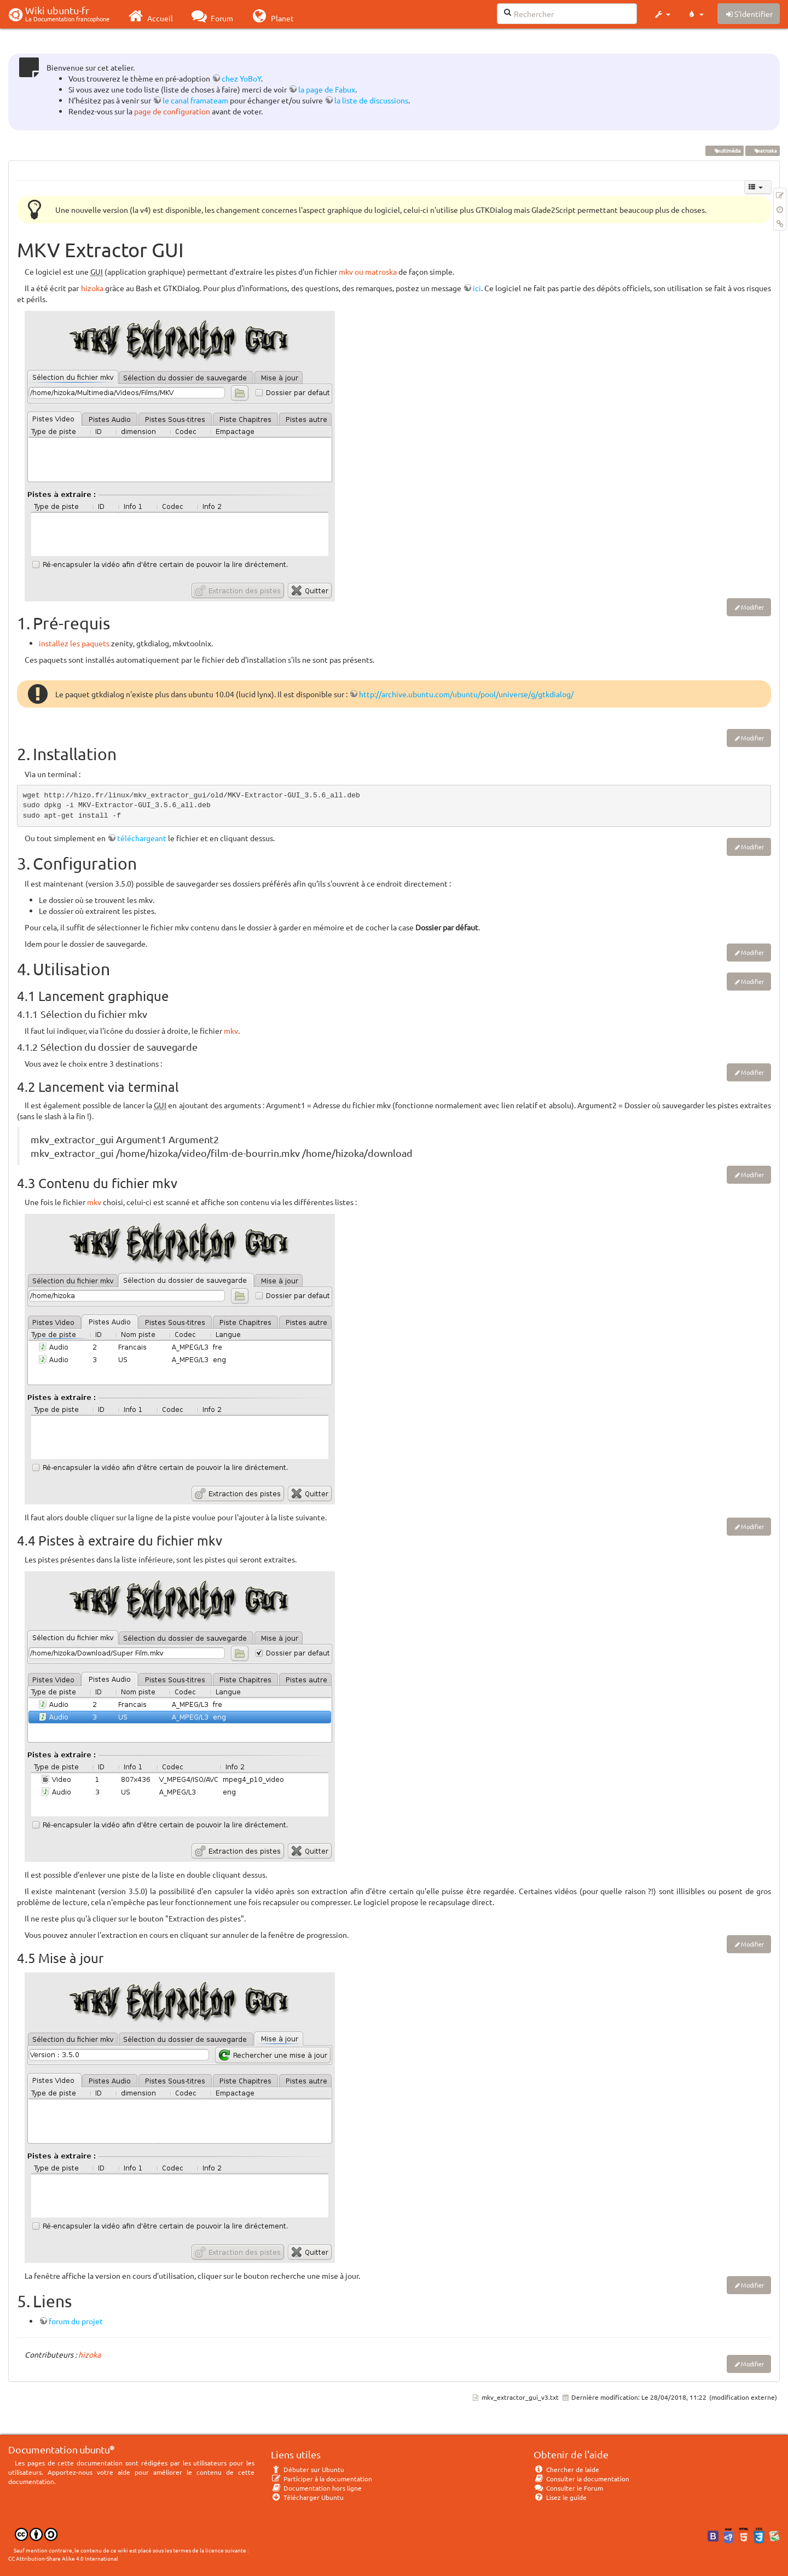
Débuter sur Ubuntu (307, 2469)
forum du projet (76, 2321)
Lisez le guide (560, 2497)
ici (477, 288)
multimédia (724, 150)
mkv (231, 1030)
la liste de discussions (371, 100)
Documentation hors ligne (316, 2488)
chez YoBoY (241, 78)
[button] (662, 14)
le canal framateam (195, 100)
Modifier (752, 607)
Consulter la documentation (581, 2478)
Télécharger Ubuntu (307, 2497)
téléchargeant (141, 838)
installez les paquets (74, 643)
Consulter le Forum (568, 2488)
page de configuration (172, 111)
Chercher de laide (566, 2469)
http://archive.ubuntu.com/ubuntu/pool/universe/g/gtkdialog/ (466, 694)
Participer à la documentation (321, 2478)
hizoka (92, 288)
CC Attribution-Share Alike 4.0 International (63, 2558)
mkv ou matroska (368, 271)
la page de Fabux (326, 89)
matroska (762, 150)
